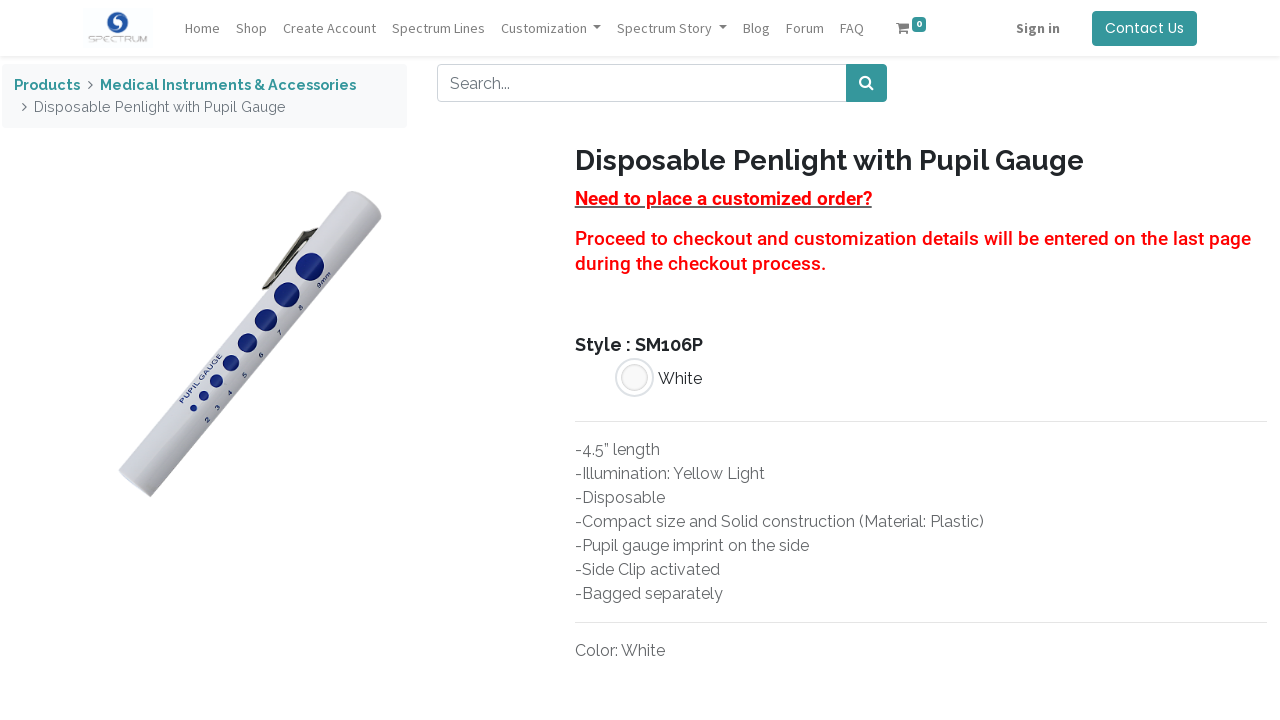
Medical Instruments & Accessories (228, 84)
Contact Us (1142, 28)
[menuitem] (203, 28)
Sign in (1036, 28)
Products (47, 84)
